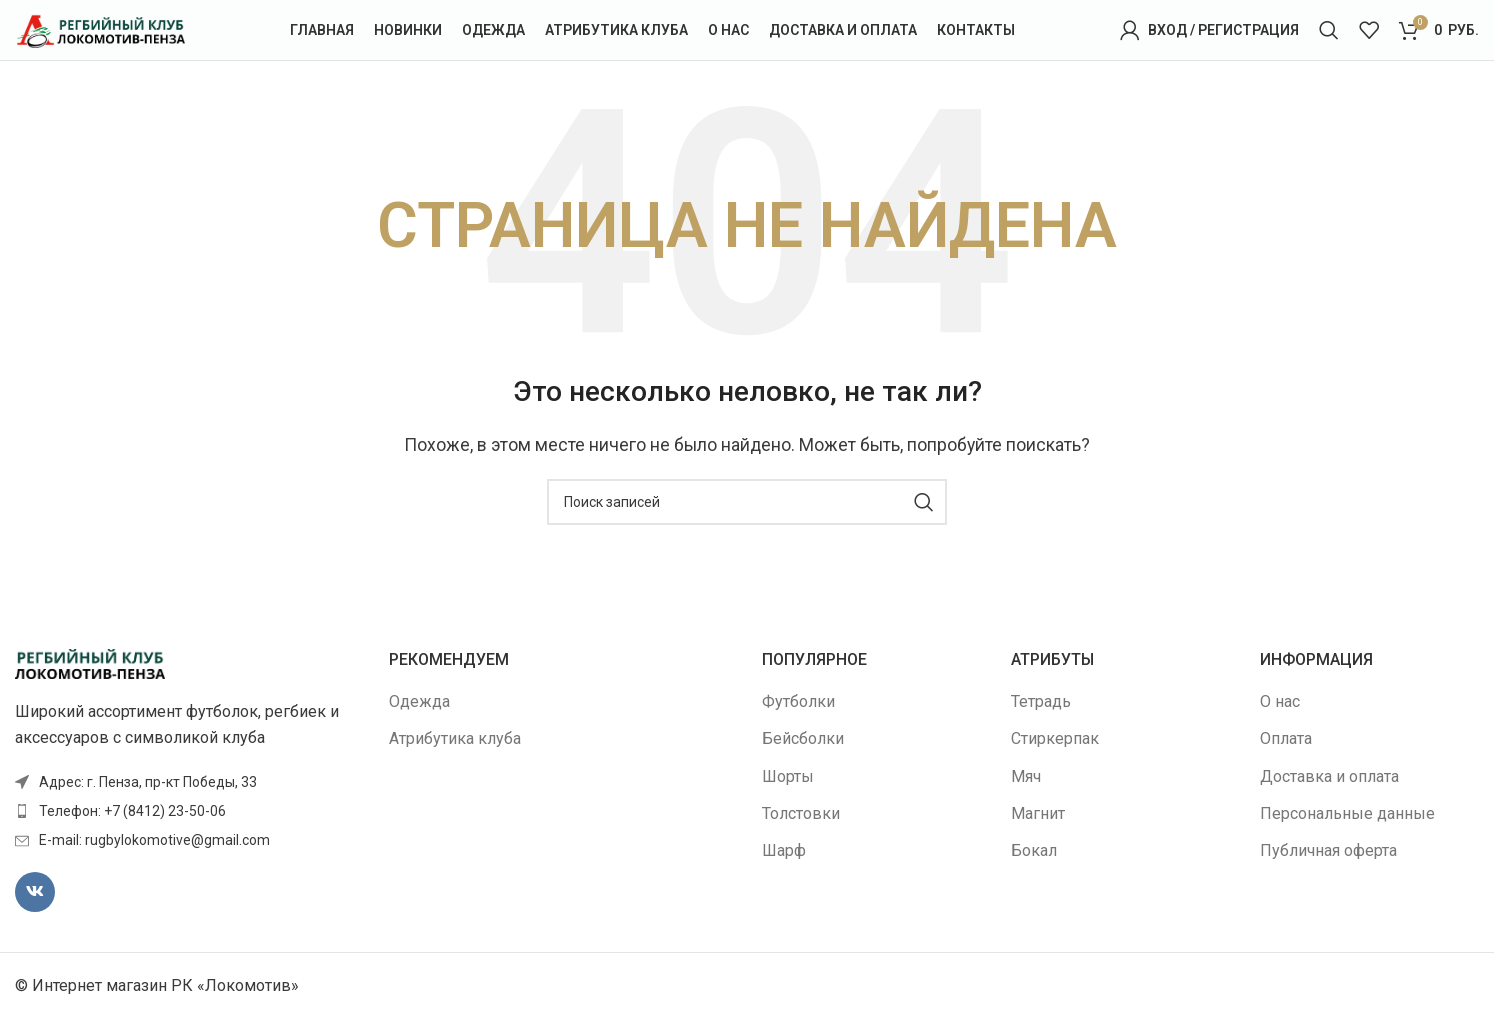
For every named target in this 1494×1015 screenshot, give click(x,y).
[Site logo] (100, 28)
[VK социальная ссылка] (35, 892)
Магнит (1038, 813)
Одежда (419, 701)
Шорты (788, 776)
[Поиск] (1329, 30)
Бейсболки (803, 738)
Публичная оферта (1328, 850)
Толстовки (801, 813)
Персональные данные (1347, 813)
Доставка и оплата (1329, 776)
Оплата (1286, 738)
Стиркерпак (1055, 738)
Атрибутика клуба (455, 738)
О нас (1280, 701)
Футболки (798, 701)
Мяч (1026, 776)
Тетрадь (1041, 701)
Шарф (784, 850)
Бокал (1034, 850)
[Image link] (90, 662)
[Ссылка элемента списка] (187, 811)
